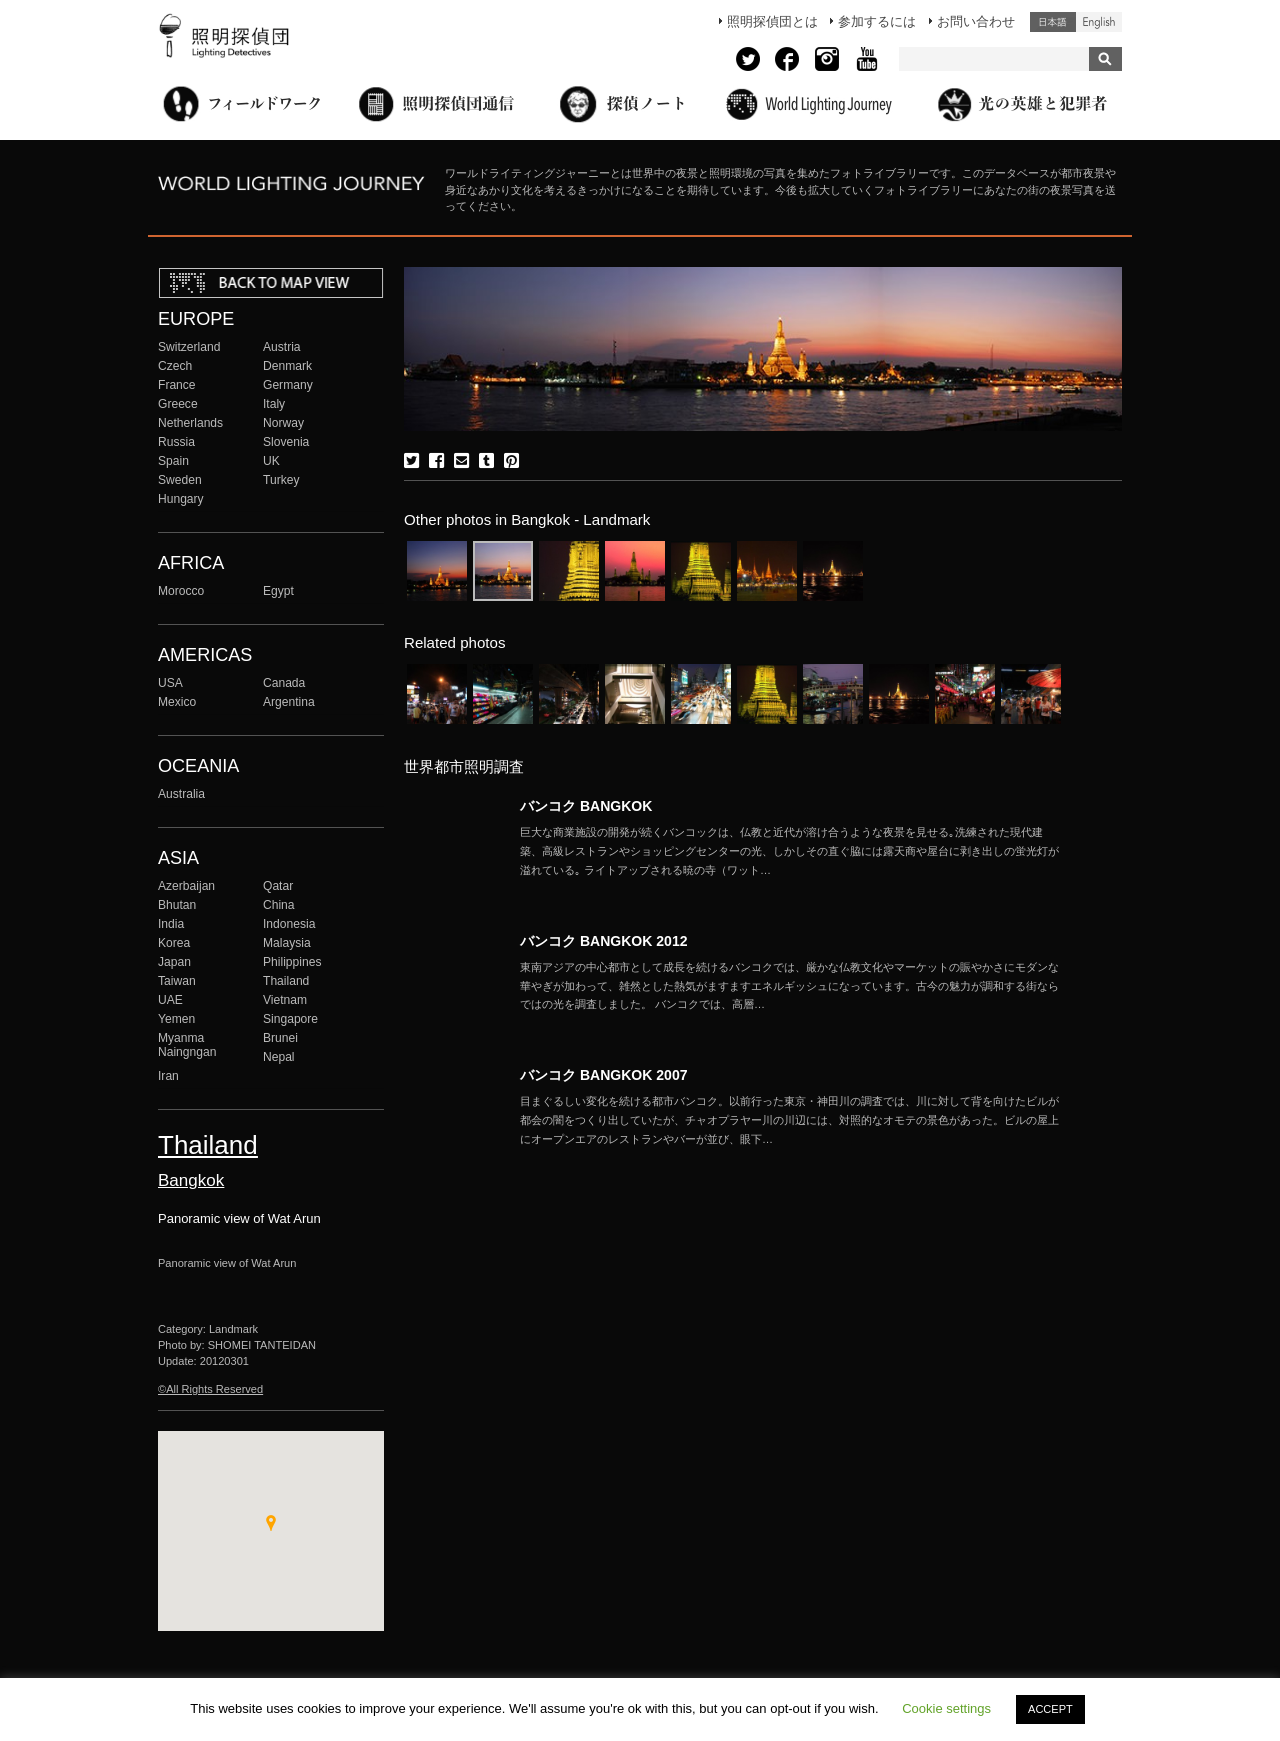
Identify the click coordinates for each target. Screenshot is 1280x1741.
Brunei (280, 1038)
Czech (175, 366)
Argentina (289, 702)
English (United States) (1099, 22)
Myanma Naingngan (187, 1045)
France (177, 385)
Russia (176, 442)
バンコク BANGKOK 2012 (604, 941)
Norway (283, 423)
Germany (288, 385)
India (171, 924)
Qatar (278, 886)
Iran (168, 1076)
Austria (282, 347)
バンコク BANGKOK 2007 (604, 1075)
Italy (274, 404)
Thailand (286, 981)
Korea (174, 943)
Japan (174, 962)
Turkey (281, 480)
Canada (284, 683)
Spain (173, 461)
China (279, 905)
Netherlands (190, 423)
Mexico (177, 702)
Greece (178, 404)
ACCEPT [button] (1050, 1709)
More (790, 851)
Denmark (287, 366)
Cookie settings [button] (946, 1708)
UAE (170, 1000)
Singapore (290, 1019)
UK (271, 461)
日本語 (1053, 22)
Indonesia (289, 924)
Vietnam (285, 1000)
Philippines (292, 962)
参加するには (877, 21)
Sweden (180, 480)
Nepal (279, 1057)
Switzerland (189, 347)
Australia (181, 794)
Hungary (181, 499)
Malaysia (287, 943)
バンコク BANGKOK (586, 806)
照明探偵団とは (772, 21)
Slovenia (286, 442)
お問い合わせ (976, 21)
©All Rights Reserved (210, 1389)
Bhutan (177, 905)
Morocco (181, 591)
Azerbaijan (186, 886)
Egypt (278, 591)
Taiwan (177, 981)
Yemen (176, 1019)
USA (170, 683)
